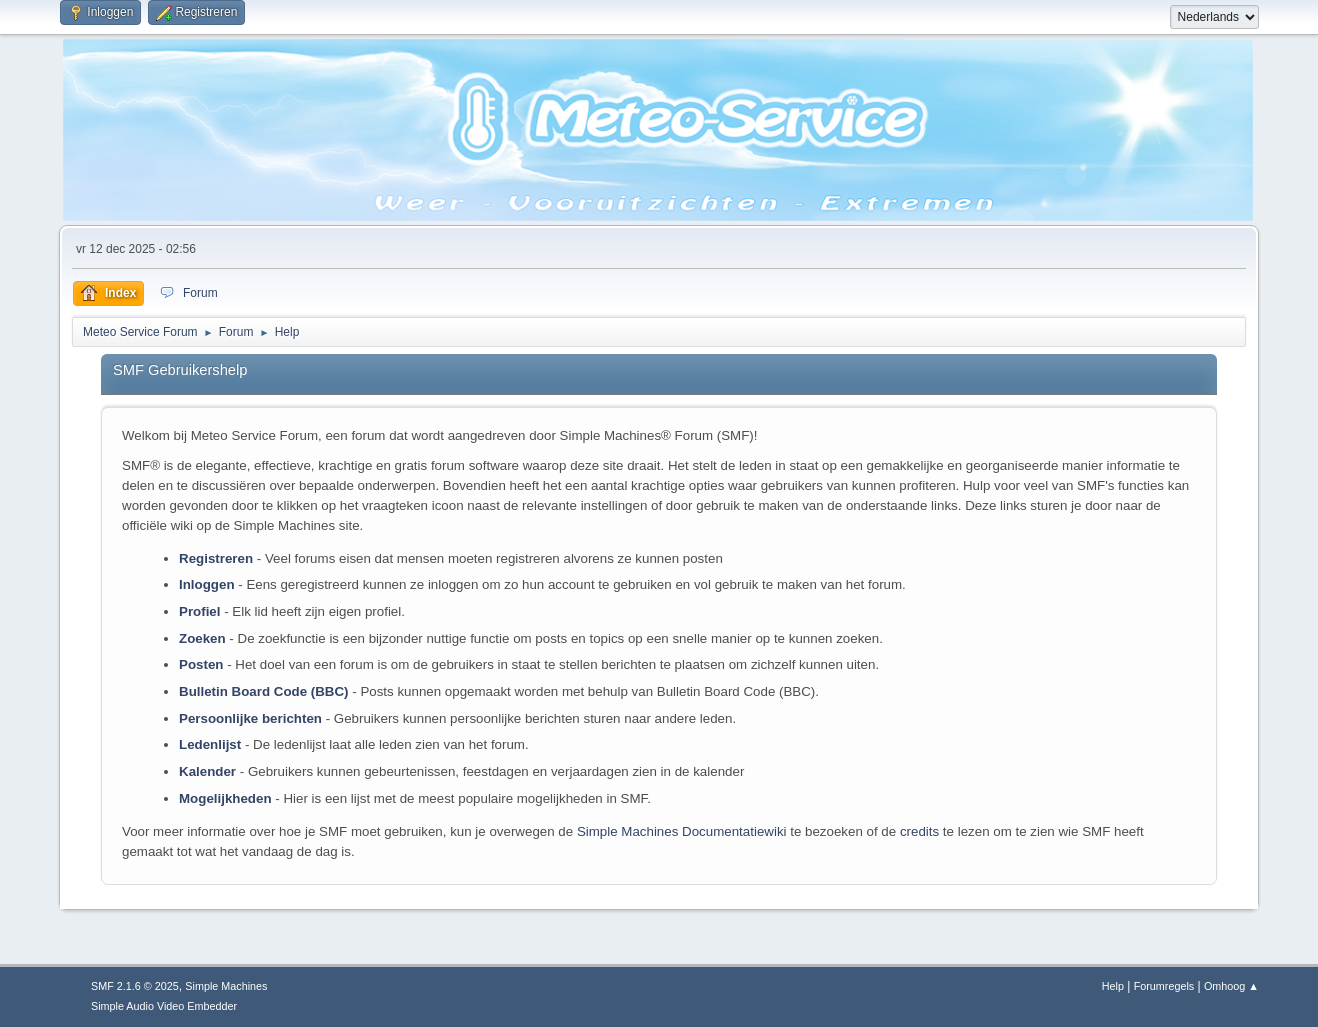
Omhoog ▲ (1231, 986)
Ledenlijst (210, 744)
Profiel (199, 611)
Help (1113, 986)
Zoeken (202, 638)
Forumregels (1164, 986)
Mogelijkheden (225, 798)
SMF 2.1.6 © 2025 (135, 986)
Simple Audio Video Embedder (164, 1006)
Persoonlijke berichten (250, 718)
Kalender (207, 771)
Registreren (216, 558)
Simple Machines (226, 986)
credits (919, 831)
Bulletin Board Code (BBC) (264, 691)
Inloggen (207, 584)
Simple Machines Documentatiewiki (682, 831)
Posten (201, 664)
